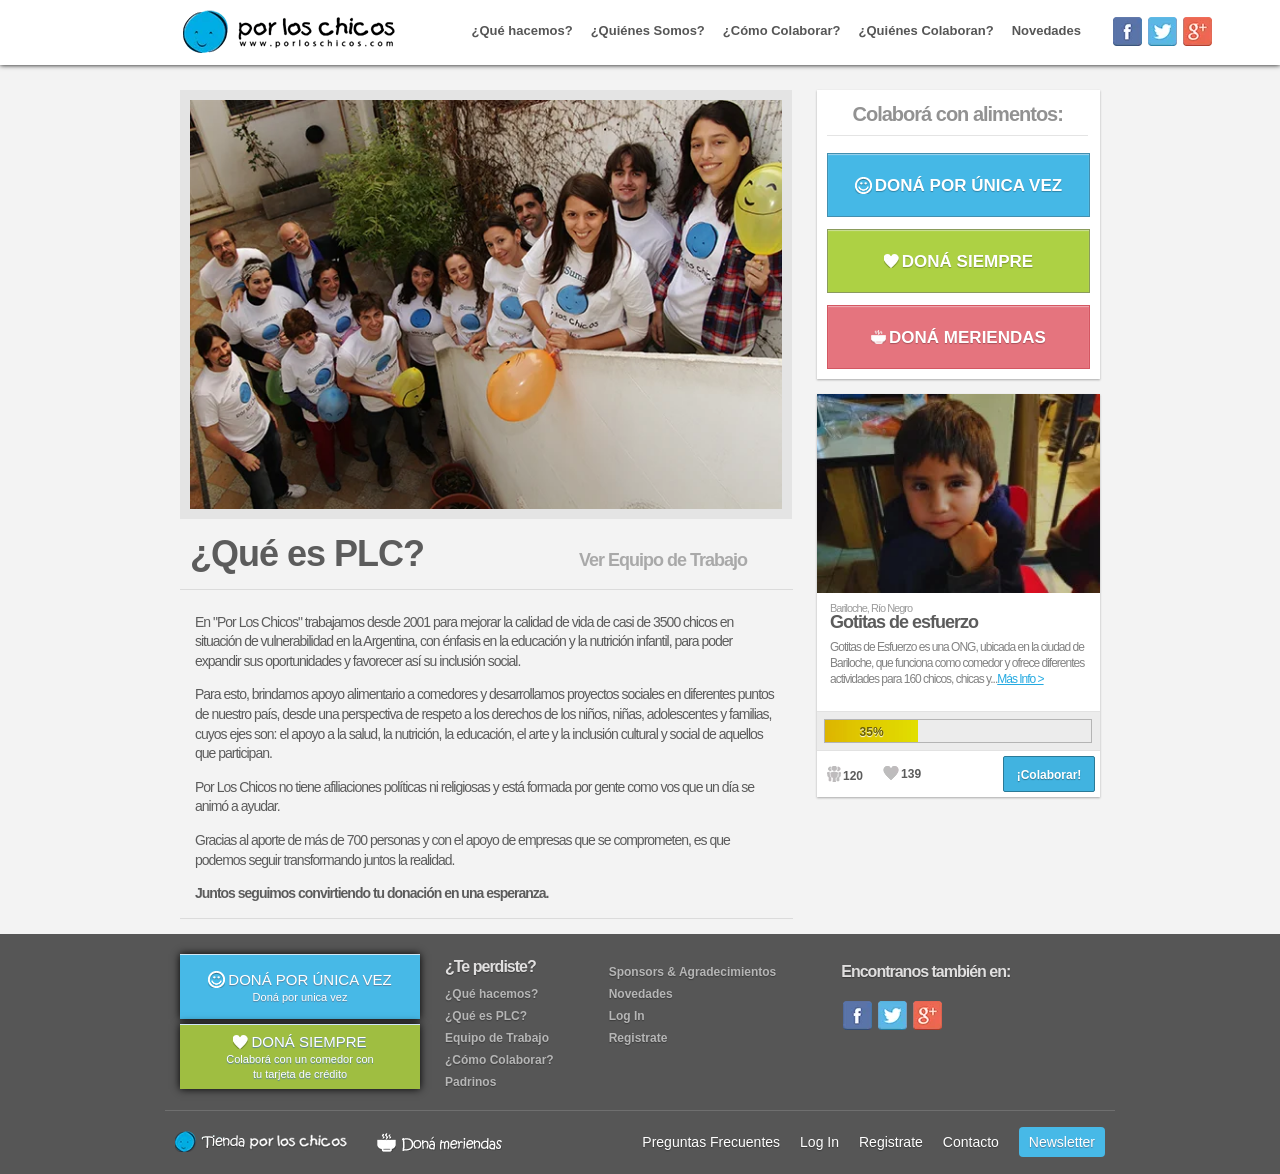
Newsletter (1062, 1142)
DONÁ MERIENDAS (958, 337)
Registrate (638, 1038)
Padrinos (470, 1082)
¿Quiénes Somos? (648, 30)
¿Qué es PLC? (486, 1016)
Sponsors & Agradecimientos (693, 972)
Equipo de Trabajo (497, 1038)
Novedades (1046, 30)
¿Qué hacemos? (522, 30)
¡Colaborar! (1049, 775)
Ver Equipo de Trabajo (663, 560)
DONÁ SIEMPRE (958, 261)
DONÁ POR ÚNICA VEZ (958, 185)
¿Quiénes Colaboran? (926, 30)
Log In (627, 1016)
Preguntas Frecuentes (711, 1142)
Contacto (971, 1142)
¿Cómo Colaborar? (782, 30)
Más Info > (1020, 679)
